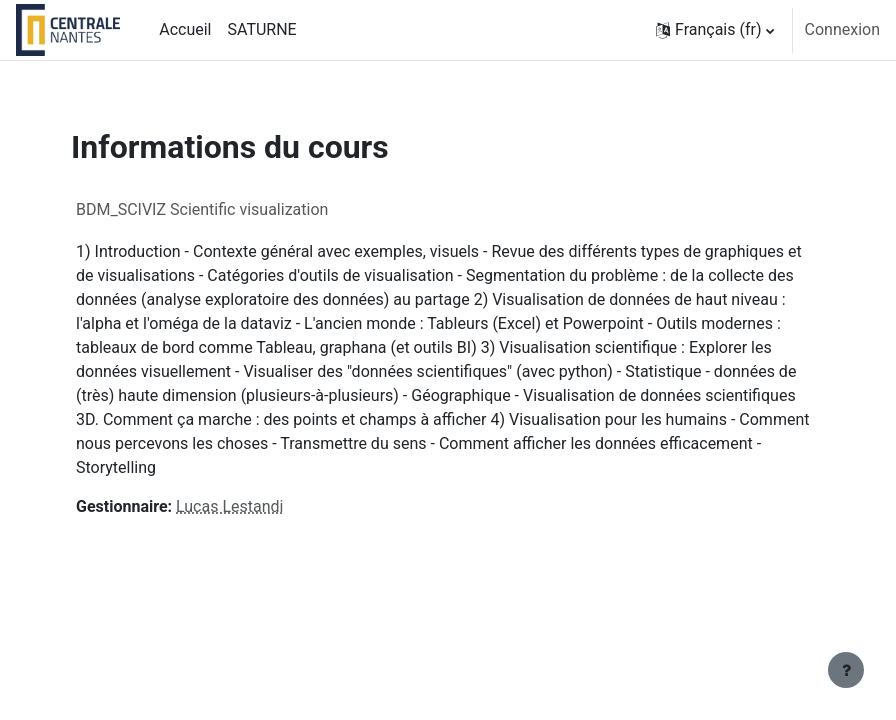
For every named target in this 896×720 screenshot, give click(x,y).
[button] (715, 30)
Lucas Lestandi (229, 506)
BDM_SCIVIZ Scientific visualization (202, 209)
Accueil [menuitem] (185, 29)
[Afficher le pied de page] (846, 670)
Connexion (842, 29)
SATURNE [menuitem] (261, 29)
